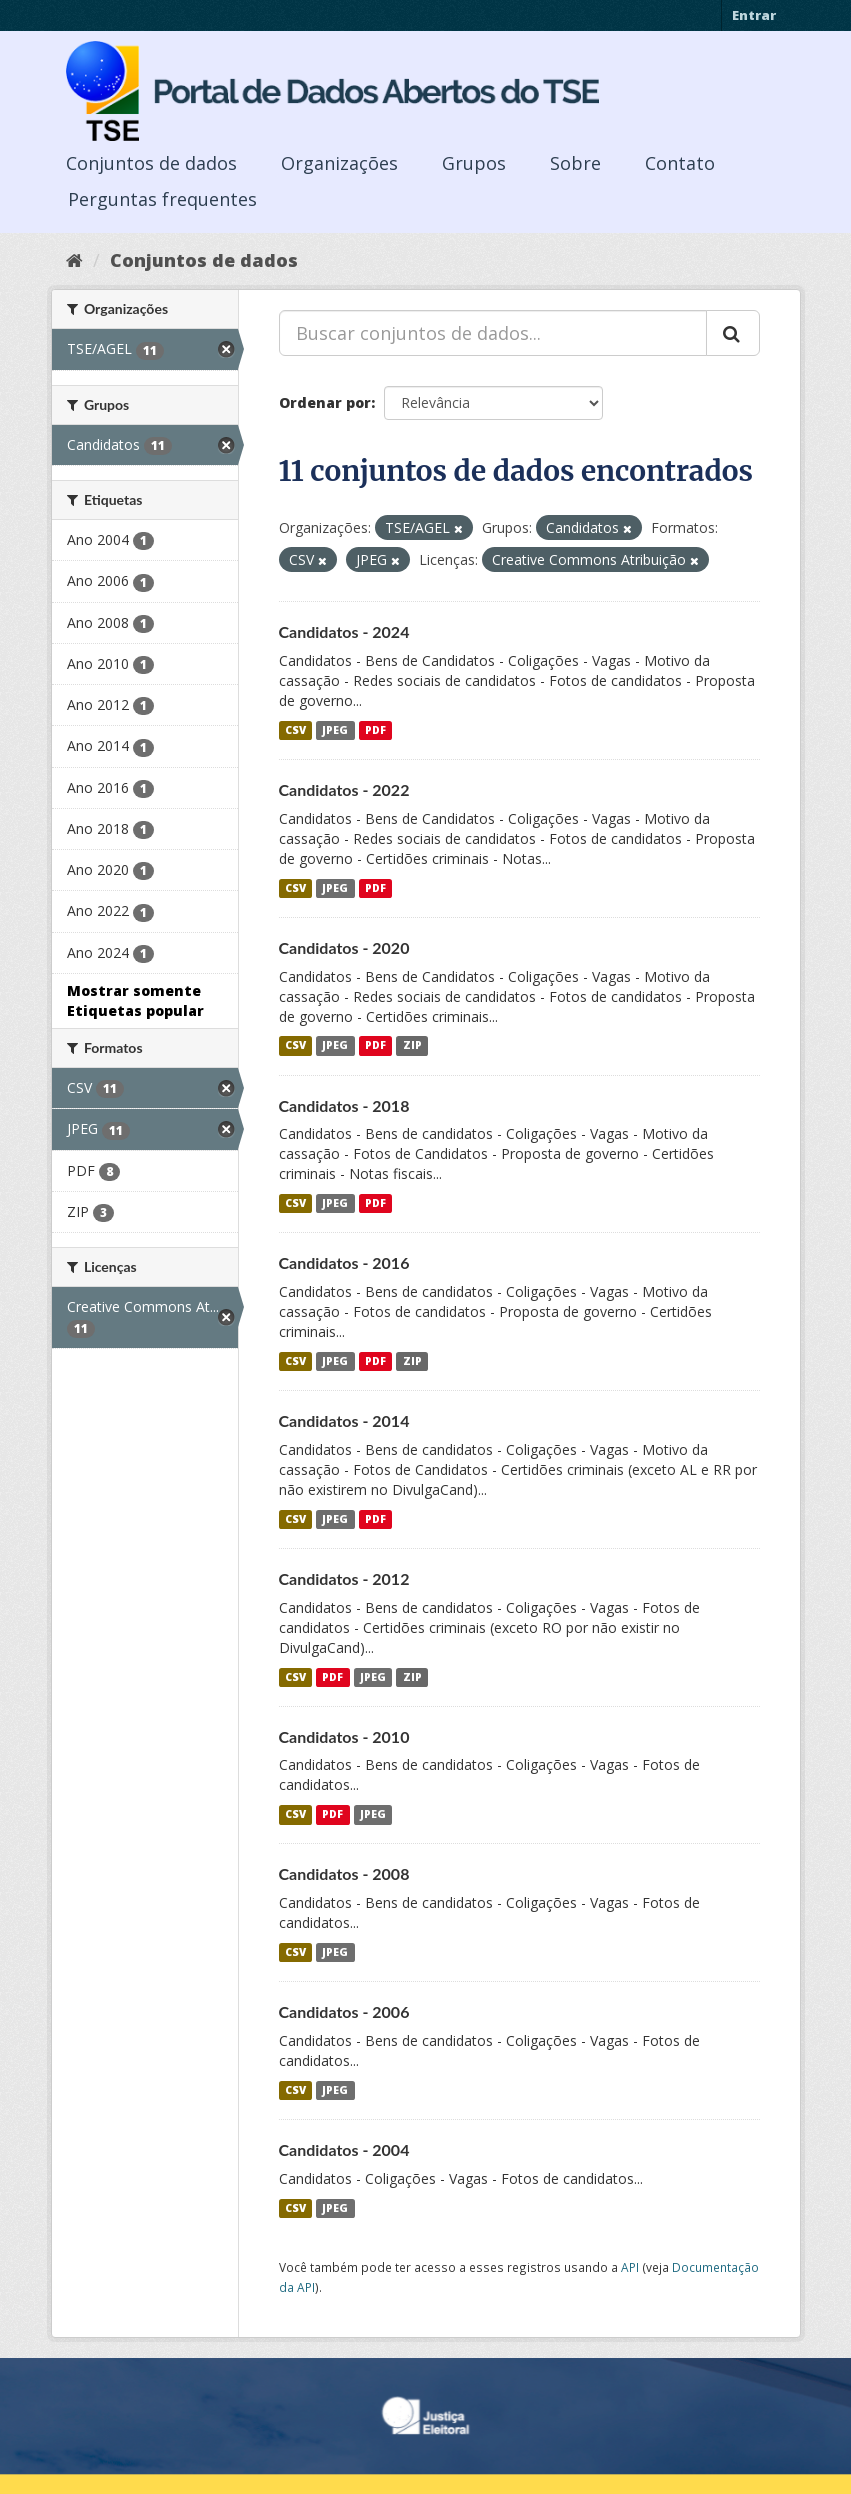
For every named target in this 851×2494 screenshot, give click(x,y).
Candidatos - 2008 (344, 1873)
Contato (680, 163)
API (630, 2267)
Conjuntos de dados (151, 163)
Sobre (575, 163)
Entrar (754, 15)
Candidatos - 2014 (344, 1420)
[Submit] (733, 333)
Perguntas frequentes (162, 199)
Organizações (339, 163)
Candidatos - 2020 (344, 947)
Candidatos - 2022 (344, 789)
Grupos (474, 163)
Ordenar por (325, 402)
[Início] (74, 260)
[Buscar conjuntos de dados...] (493, 333)
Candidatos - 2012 (344, 1578)
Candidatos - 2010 (344, 1736)
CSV (295, 730)
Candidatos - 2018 (344, 1105)
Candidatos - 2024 (344, 631)
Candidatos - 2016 (344, 1262)
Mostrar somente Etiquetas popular (135, 1000)
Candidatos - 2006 (344, 2011)
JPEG (335, 730)
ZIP (412, 1046)
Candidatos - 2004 (344, 2149)
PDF (375, 730)
